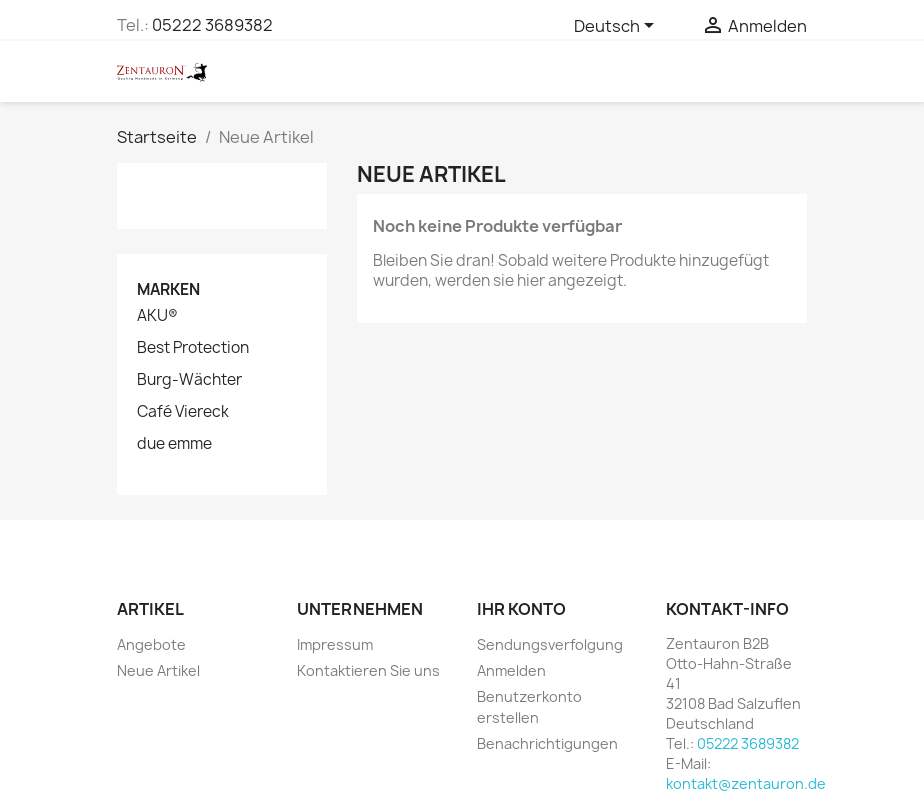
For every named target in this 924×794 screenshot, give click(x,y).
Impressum (335, 644)
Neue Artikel (158, 670)
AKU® (157, 316)
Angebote (151, 644)
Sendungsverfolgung (550, 644)
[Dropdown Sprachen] (617, 27)
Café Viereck (183, 412)
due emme (174, 444)
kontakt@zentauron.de (746, 783)
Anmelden (511, 670)
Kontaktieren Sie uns (368, 670)
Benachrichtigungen (547, 743)
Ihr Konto (521, 609)
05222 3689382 (212, 25)
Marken (168, 289)
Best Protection (193, 348)
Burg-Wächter (189, 380)
